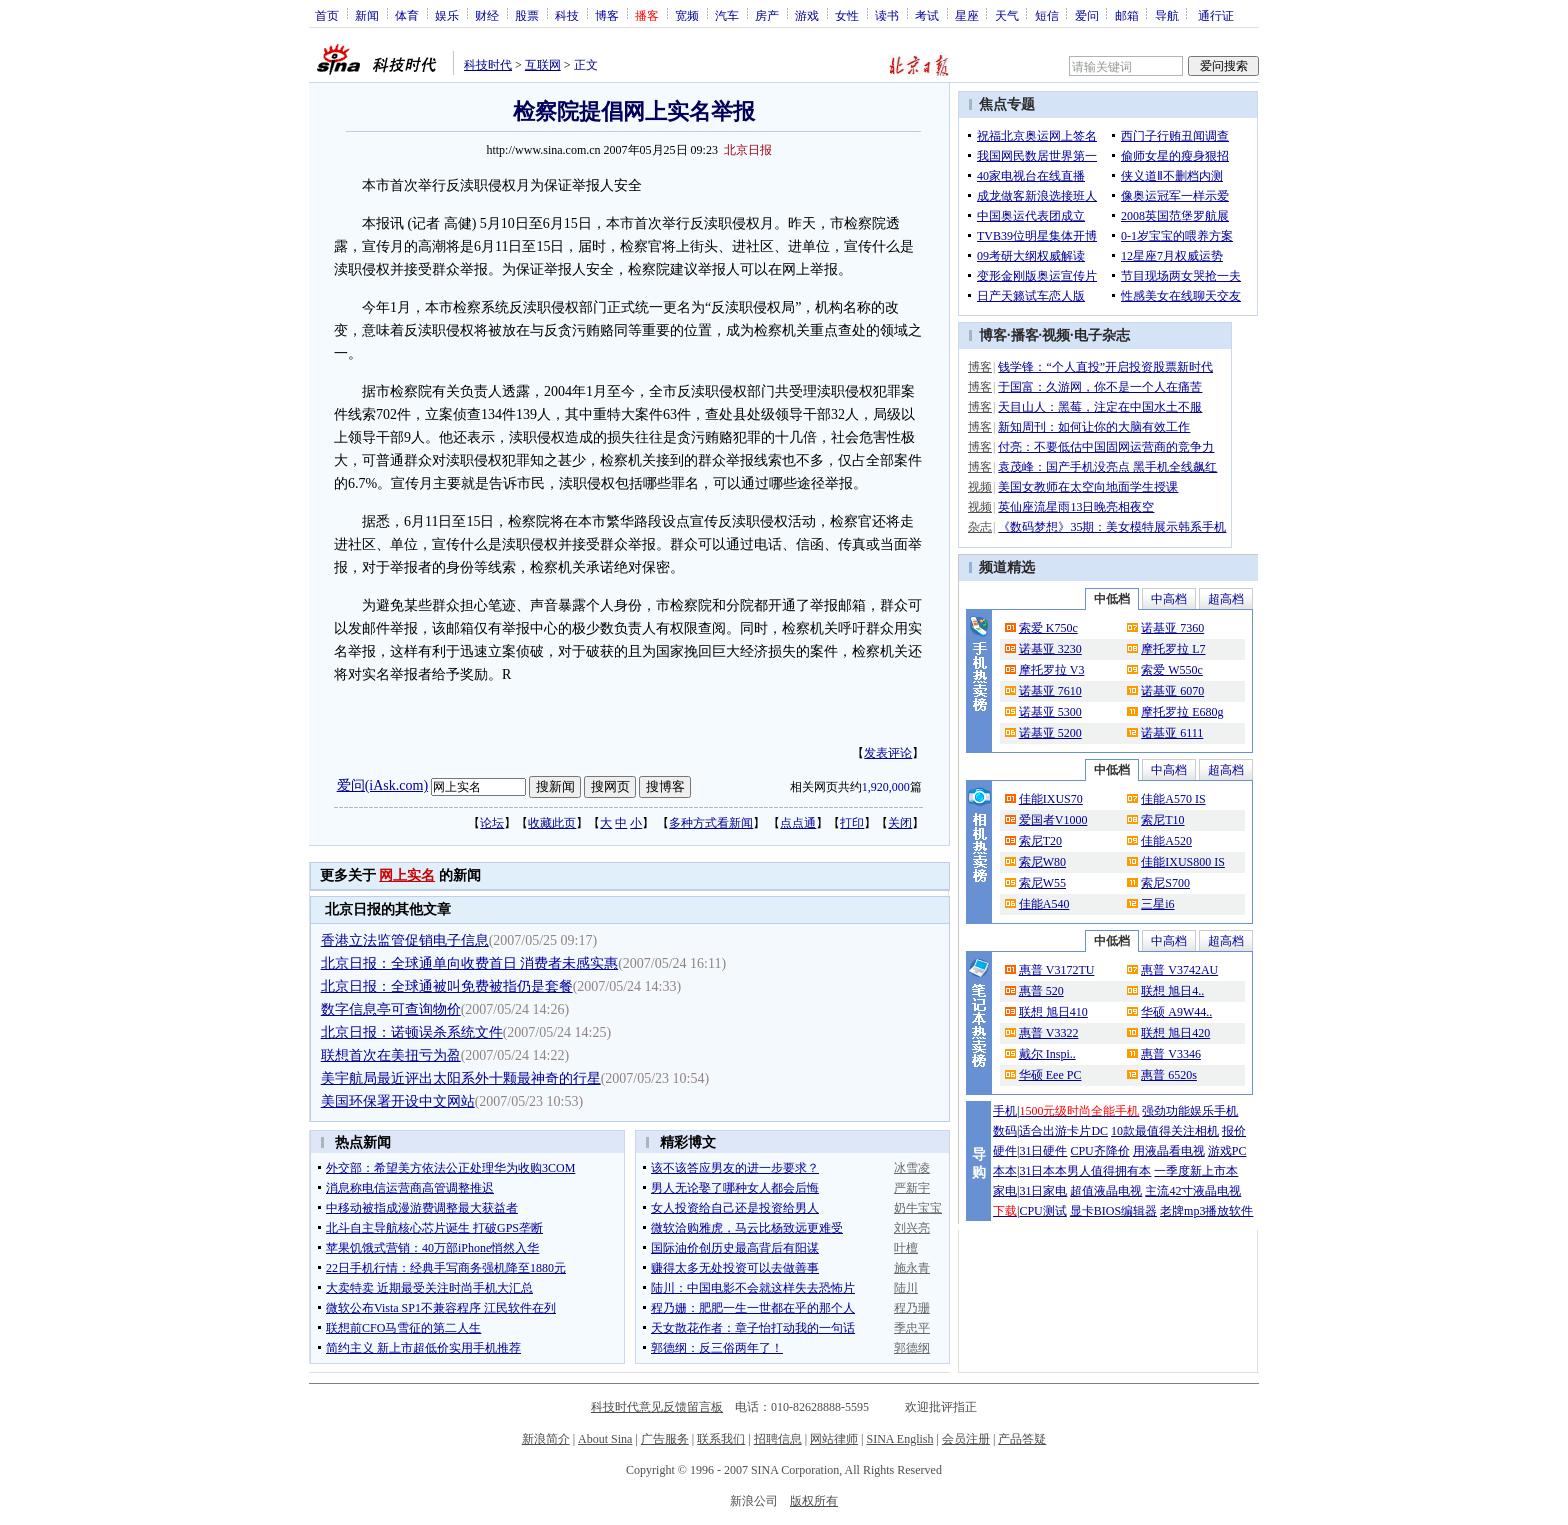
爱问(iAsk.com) (382, 785)
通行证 (1216, 15)
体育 (407, 15)
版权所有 (814, 1501)
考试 (927, 15)
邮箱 (1127, 15)
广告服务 (665, 1439)
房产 (767, 15)
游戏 (807, 15)
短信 (1047, 15)
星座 (967, 15)
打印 (852, 823)
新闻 (367, 15)
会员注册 (966, 1439)
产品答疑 (1022, 1439)
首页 (327, 15)
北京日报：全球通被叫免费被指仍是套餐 (447, 986)
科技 (567, 15)
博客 (607, 15)
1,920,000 (886, 787)
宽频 (687, 15)
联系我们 (721, 1439)
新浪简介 (546, 1439)
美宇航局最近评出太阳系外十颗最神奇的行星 (461, 1078)
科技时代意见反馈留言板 (657, 1407)
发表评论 (888, 753)
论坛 (492, 823)
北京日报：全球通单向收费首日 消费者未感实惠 (470, 963)
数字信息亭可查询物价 (391, 1009)
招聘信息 (778, 1439)
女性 (847, 15)
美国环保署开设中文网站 (398, 1101)
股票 (527, 15)
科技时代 (488, 65)
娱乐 (447, 15)
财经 (487, 15)
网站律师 (834, 1439)
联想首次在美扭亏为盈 (391, 1055)
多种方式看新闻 (711, 823)
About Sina (605, 1439)
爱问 (1087, 15)
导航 (1167, 15)
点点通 (798, 823)
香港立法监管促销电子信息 (405, 940)
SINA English (899, 1439)
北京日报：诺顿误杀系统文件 (412, 1032)
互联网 (543, 65)
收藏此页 (552, 823)
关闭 (900, 823)
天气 (1007, 15)
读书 (887, 15)
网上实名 (407, 875)
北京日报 (748, 150)
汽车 (727, 15)
